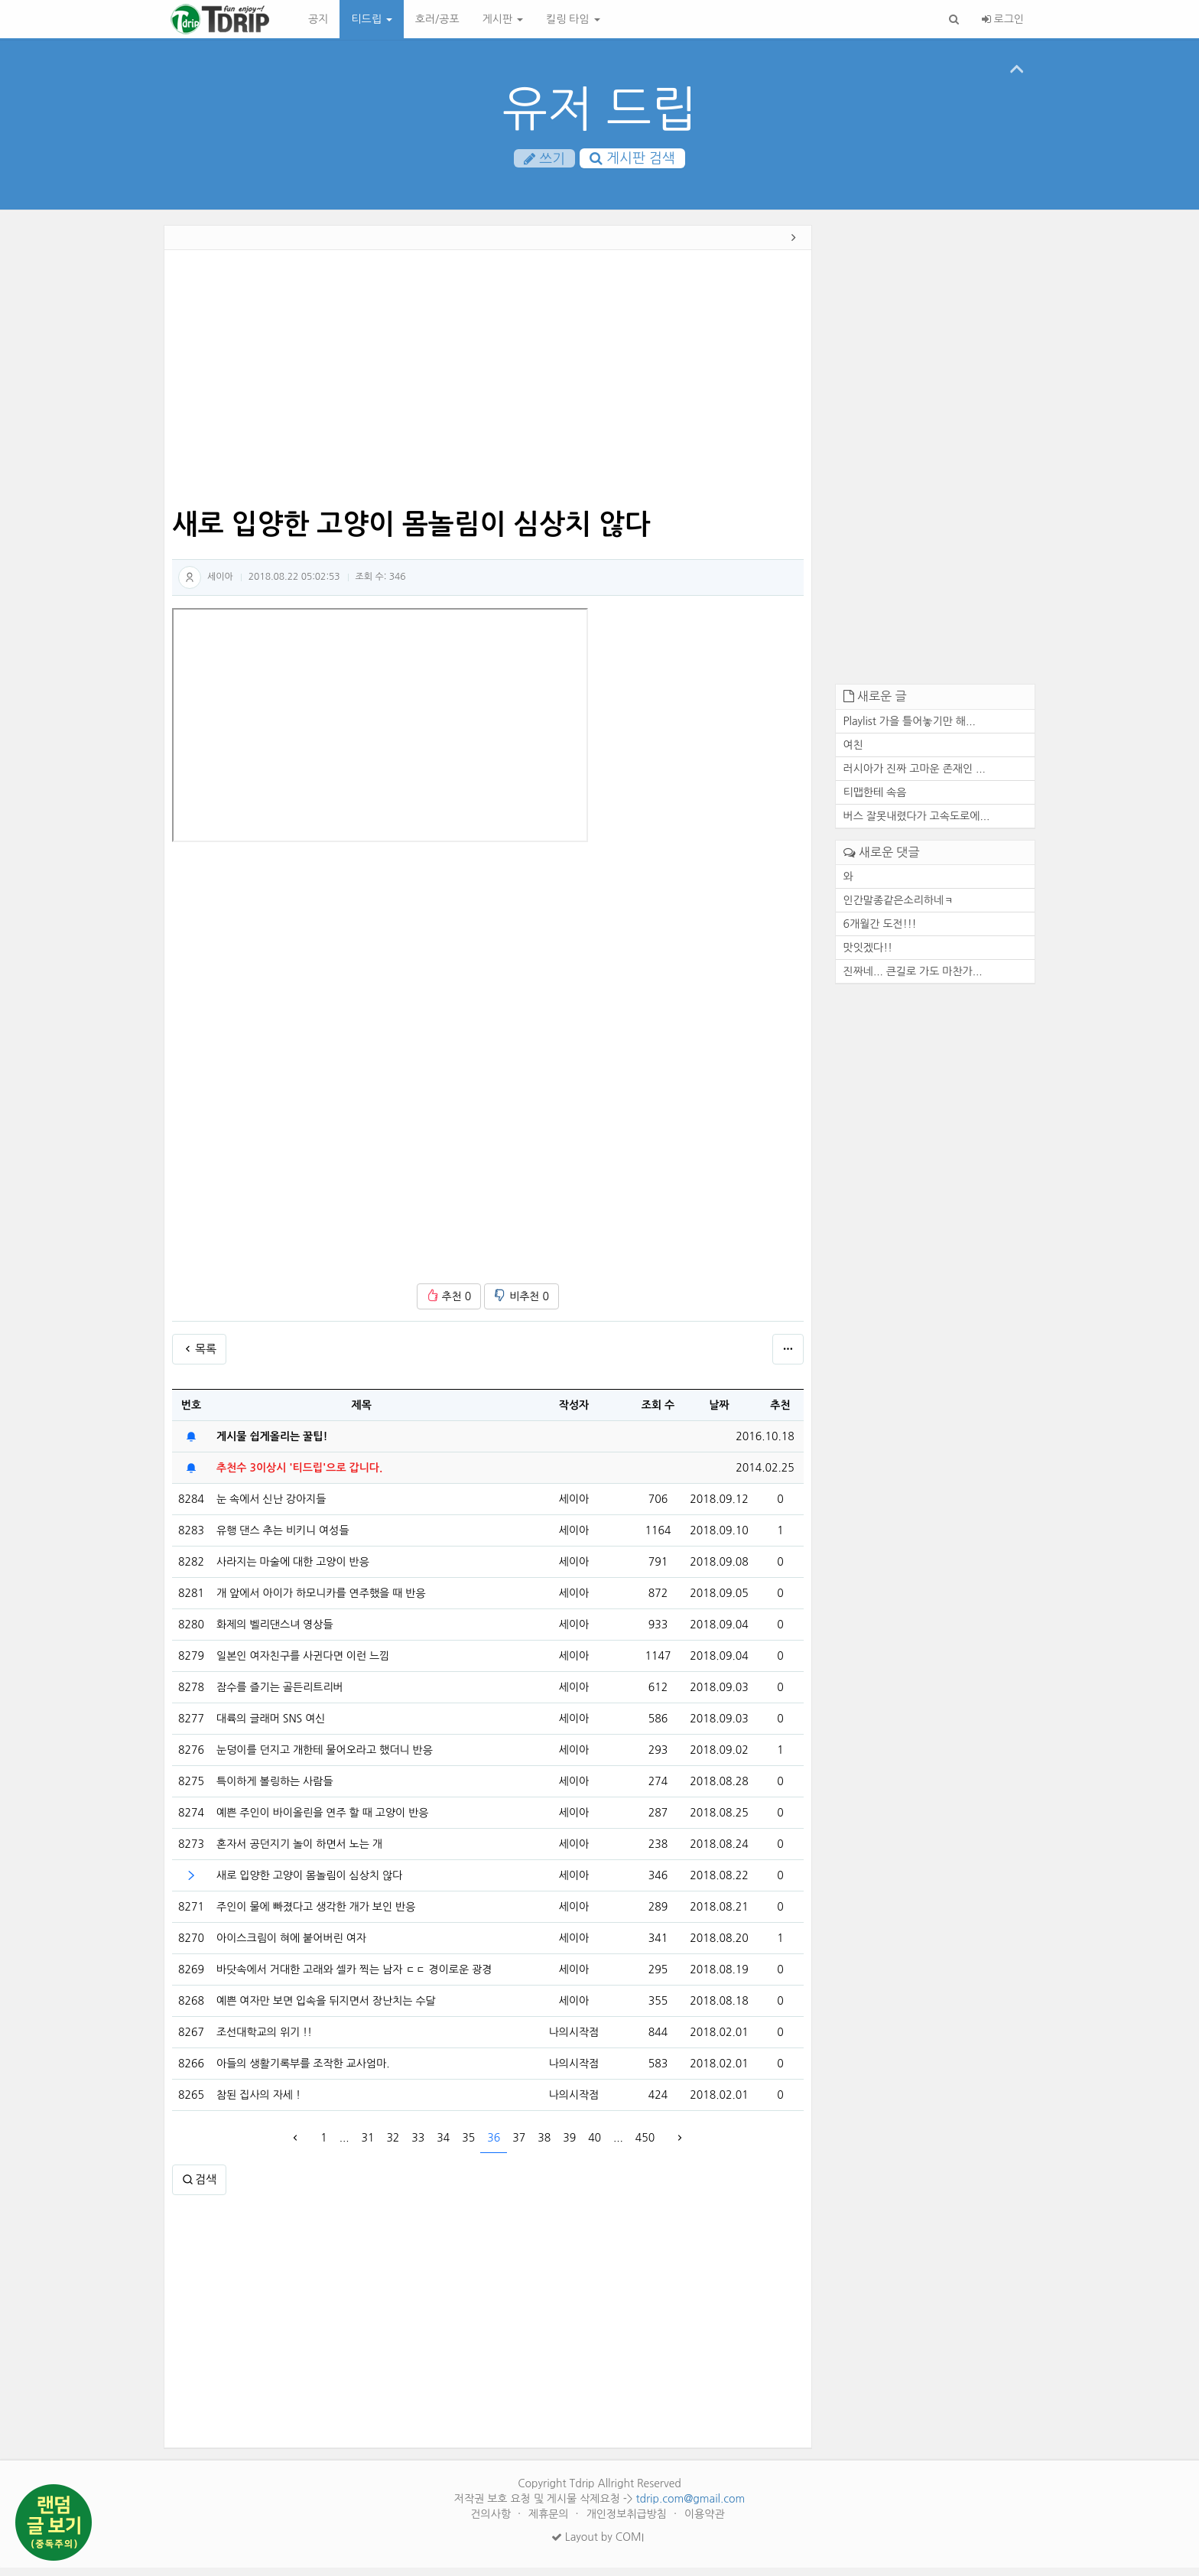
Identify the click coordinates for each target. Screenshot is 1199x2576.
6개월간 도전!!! (880, 932)
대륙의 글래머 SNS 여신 (270, 1727)
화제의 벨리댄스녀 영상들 (274, 1633)
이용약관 (704, 2522)
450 (645, 2146)
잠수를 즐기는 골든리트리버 (279, 1695)
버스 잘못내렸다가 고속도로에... (916, 824)
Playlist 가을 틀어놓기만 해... (909, 729)
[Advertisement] (94, 470)
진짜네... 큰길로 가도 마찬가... (913, 979)
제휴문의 (550, 2522)
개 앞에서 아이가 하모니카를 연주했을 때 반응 (321, 1601)
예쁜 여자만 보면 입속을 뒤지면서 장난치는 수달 (326, 2009)
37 (518, 2146)
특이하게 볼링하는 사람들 (274, 1789)
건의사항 (492, 2522)
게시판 (503, 19)
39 (569, 2146)
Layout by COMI (597, 2545)
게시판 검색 (632, 160)
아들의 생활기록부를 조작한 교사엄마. (303, 2072)
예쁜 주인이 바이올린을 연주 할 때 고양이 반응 (322, 1821)
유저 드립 (599, 109)
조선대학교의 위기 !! (264, 2040)
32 (392, 2146)
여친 (853, 753)
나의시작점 (574, 2040)
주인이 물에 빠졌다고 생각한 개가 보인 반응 (315, 1915)
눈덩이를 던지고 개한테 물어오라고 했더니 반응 (324, 1758)
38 (544, 2146)
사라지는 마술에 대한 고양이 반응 (292, 1570)
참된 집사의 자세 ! (258, 2103)
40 (594, 2146)
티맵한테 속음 (875, 800)
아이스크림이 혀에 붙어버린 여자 (291, 1946)
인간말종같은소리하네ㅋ (898, 908)
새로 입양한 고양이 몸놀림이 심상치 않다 (309, 1883)
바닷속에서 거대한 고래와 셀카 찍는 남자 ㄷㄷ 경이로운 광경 (354, 1978)
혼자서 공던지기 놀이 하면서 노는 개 (299, 1852)
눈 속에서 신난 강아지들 (271, 1507)
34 (443, 2146)
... (344, 2146)
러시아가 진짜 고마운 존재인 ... (914, 777)
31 (367, 2146)
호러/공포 (437, 19)
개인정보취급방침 (628, 2522)
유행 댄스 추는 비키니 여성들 (282, 1539)
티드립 (371, 19)
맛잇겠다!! (868, 956)
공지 (318, 19)
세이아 (220, 585)
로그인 (1003, 19)
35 (468, 2146)
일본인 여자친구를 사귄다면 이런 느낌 (302, 1664)
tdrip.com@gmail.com (690, 2507)
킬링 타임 (573, 19)
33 (417, 2146)
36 (493, 2146)
